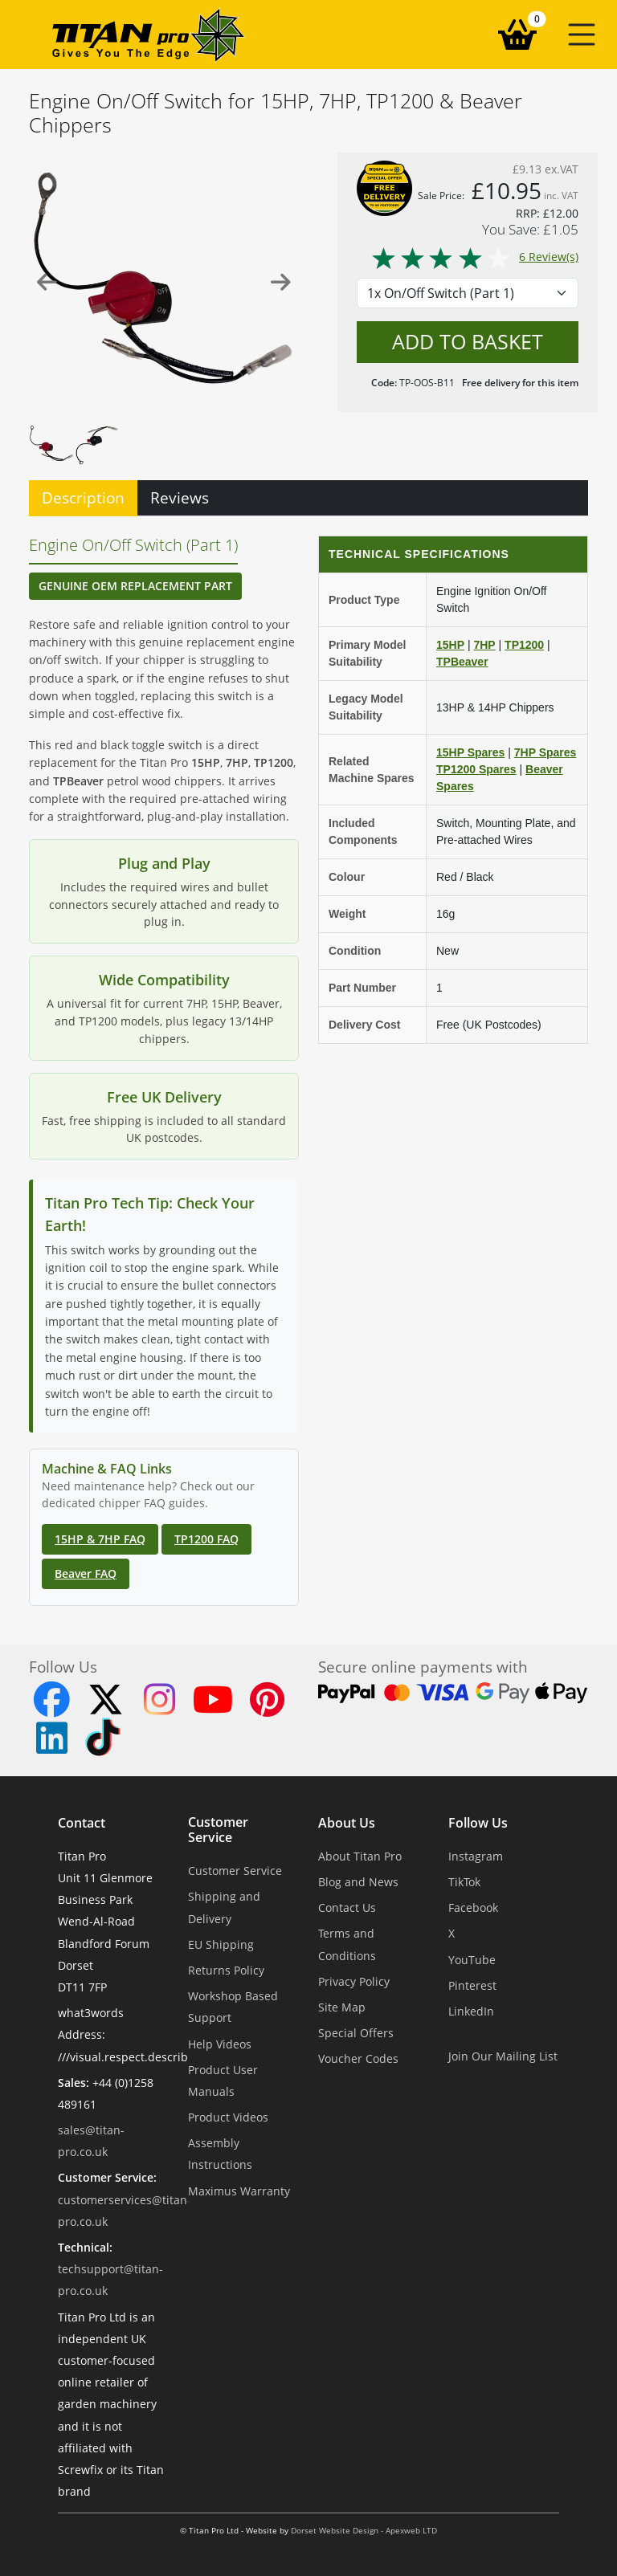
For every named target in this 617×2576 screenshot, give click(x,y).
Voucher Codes (358, 2058)
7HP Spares (545, 752)
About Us (346, 1823)
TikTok (464, 1881)
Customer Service (218, 1830)
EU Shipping (221, 1944)
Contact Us (347, 1907)
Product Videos (228, 2117)
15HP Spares (470, 752)
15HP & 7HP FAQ (100, 1539)
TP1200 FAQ (206, 1539)
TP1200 (524, 644)
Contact (81, 1823)
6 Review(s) (474, 256)
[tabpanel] (308, 1060)
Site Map (342, 2007)
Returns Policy (226, 1970)
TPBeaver (462, 661)
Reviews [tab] (179, 497)
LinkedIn (471, 2011)
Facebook (473, 1907)
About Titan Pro (360, 1856)
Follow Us (478, 1823)
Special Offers (356, 2032)
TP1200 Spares (476, 769)
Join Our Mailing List (503, 2056)
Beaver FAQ (85, 1573)
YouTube (472, 1959)
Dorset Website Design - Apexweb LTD (364, 2530)
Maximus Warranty (239, 2191)
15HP (450, 644)
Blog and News (358, 1881)
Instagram (475, 1856)
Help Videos (219, 2044)
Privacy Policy (354, 1981)
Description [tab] (83, 497)
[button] (581, 34)
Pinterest (472, 1985)
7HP (484, 644)
